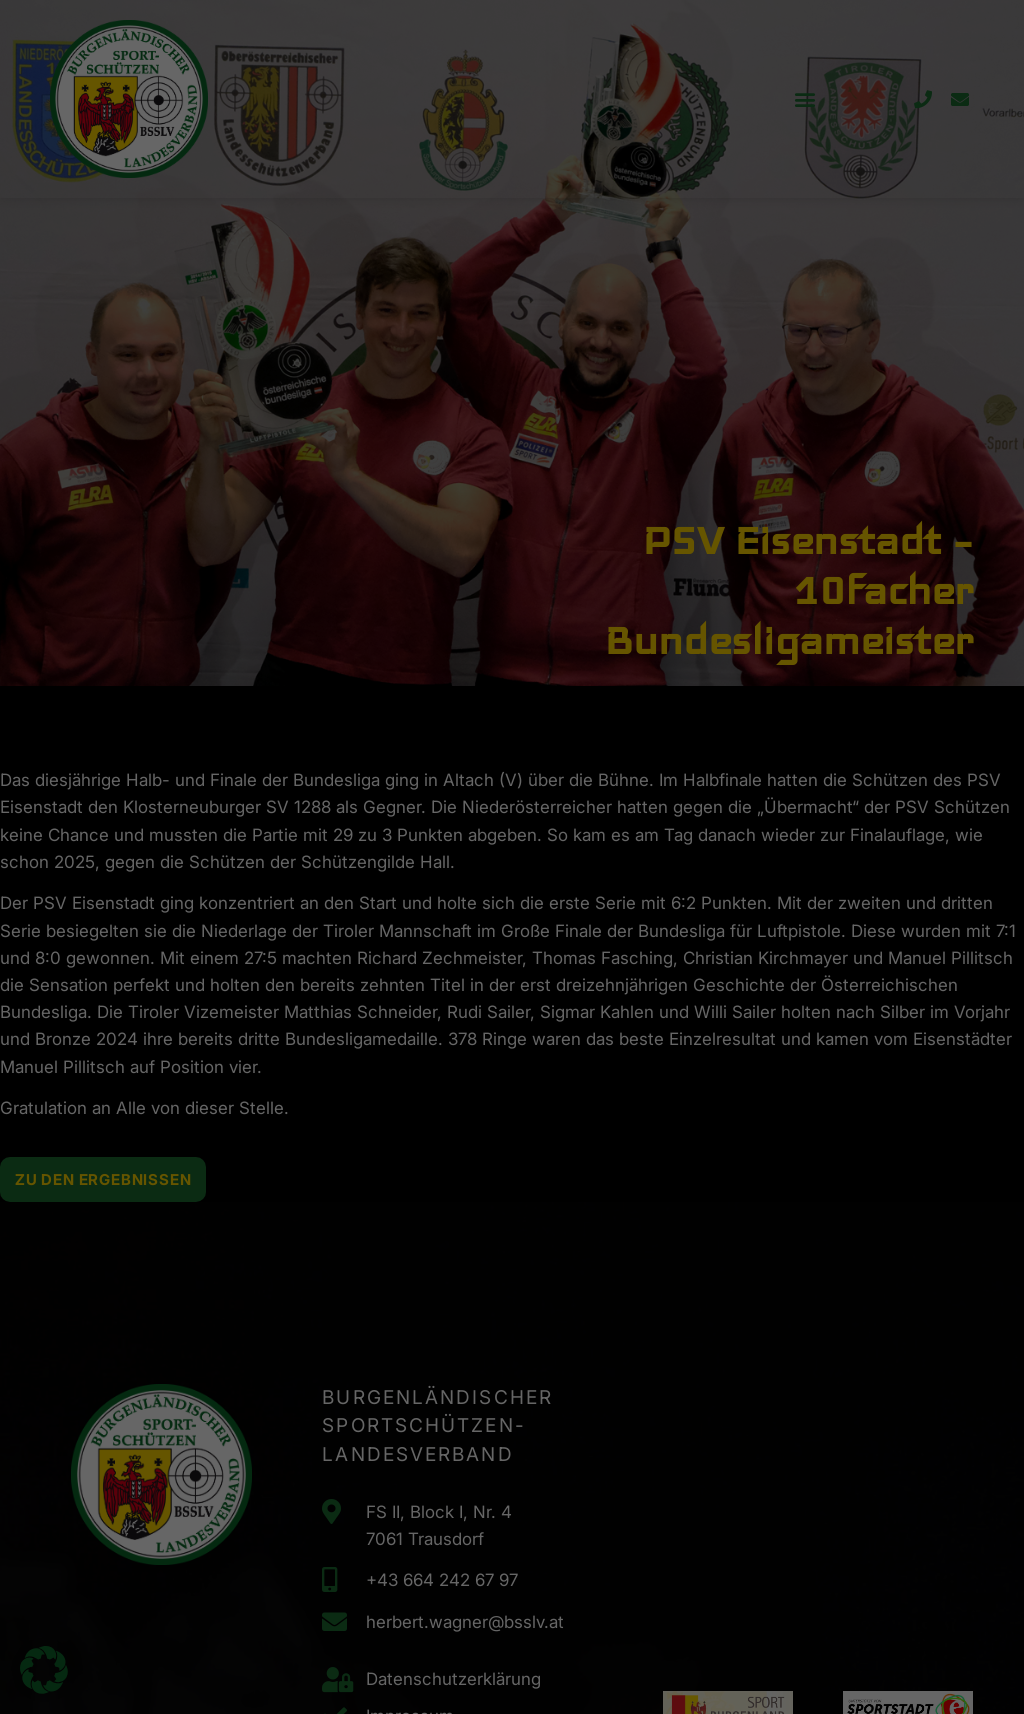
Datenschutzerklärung (215, 323)
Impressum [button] (608, 515)
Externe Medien (599, 176)
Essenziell (582, 74)
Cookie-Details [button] (425, 515)
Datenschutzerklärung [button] (521, 515)
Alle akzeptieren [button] (320, 409)
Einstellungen (283, 343)
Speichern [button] (704, 409)
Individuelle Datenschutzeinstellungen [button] (512, 469)
